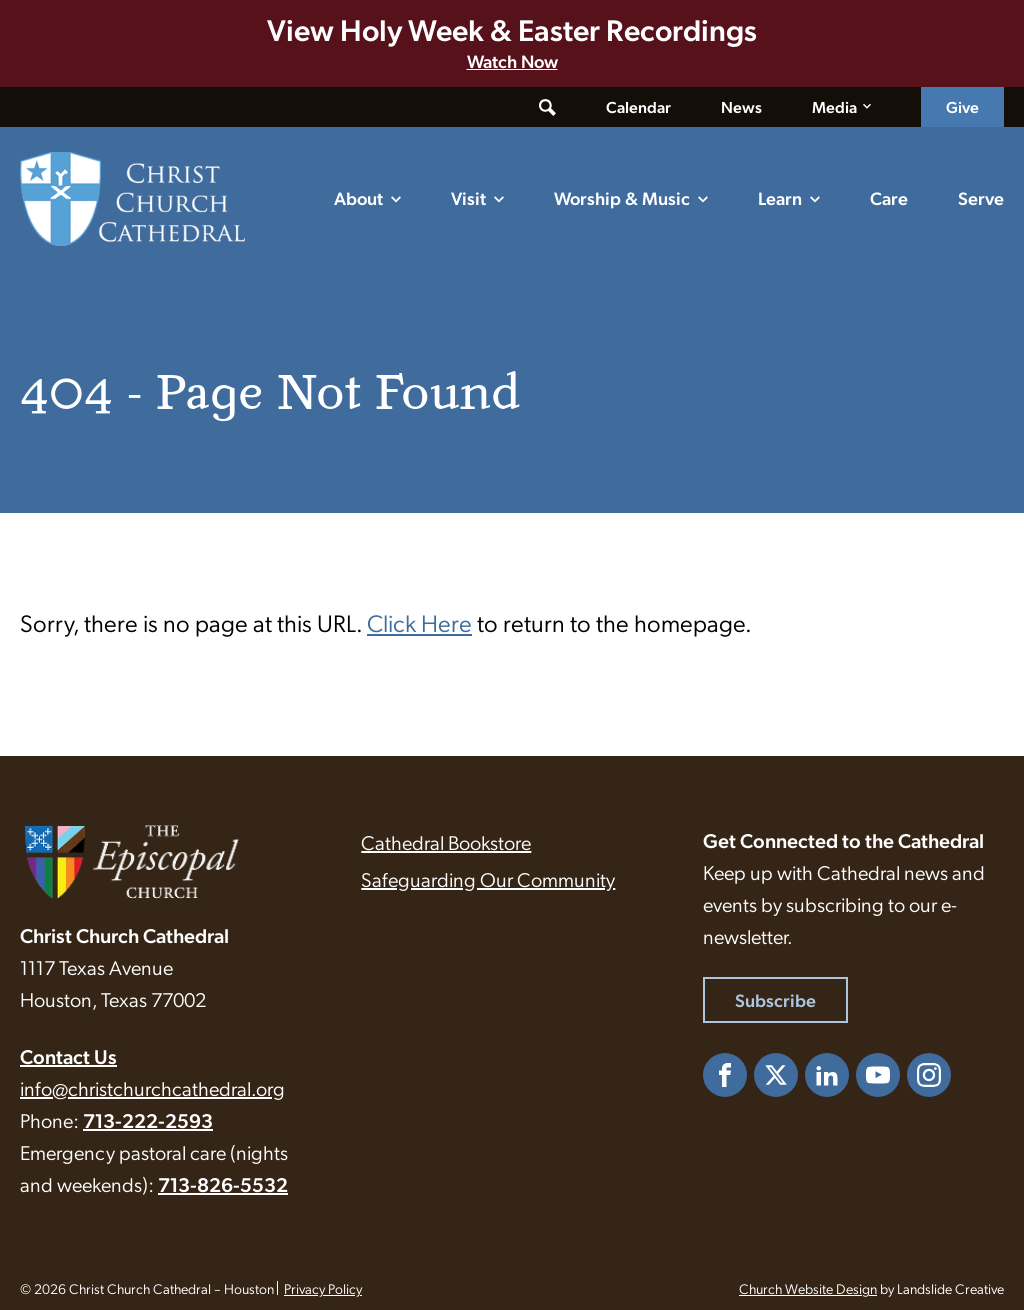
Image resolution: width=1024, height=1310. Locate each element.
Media (834, 106)
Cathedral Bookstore (446, 842)
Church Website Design (808, 1288)
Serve (981, 197)
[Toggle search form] (547, 107)
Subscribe (775, 999)
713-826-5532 (223, 1184)
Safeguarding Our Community (488, 879)
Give (962, 106)
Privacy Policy (323, 1288)
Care (889, 197)
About (358, 197)
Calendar (638, 106)
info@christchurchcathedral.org (152, 1088)
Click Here (419, 622)
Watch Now (512, 60)
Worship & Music (622, 197)
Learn (780, 197)
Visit (468, 197)
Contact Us (68, 1056)
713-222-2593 (148, 1120)
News (741, 106)
